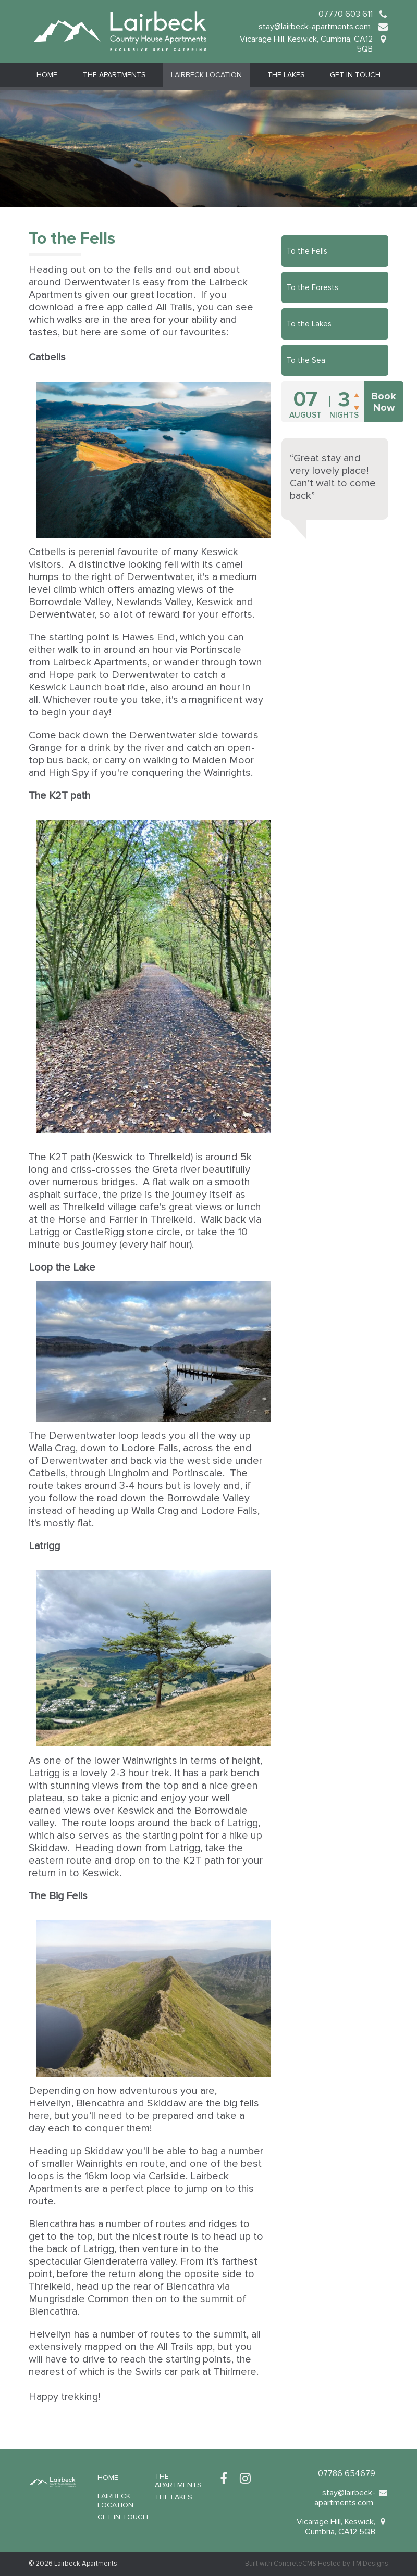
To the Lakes (309, 324)
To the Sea (306, 360)
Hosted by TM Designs (353, 2563)
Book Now (383, 402)
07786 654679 (346, 2473)
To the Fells (307, 251)
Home (46, 74)
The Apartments (114, 74)
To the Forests (312, 287)
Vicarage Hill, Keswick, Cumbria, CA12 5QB (306, 44)
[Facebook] (223, 2478)
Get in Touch (355, 74)
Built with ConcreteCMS (280, 2563)
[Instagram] (245, 2478)
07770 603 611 (345, 14)
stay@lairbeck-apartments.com (316, 26)
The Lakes (286, 74)
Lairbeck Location (206, 74)
